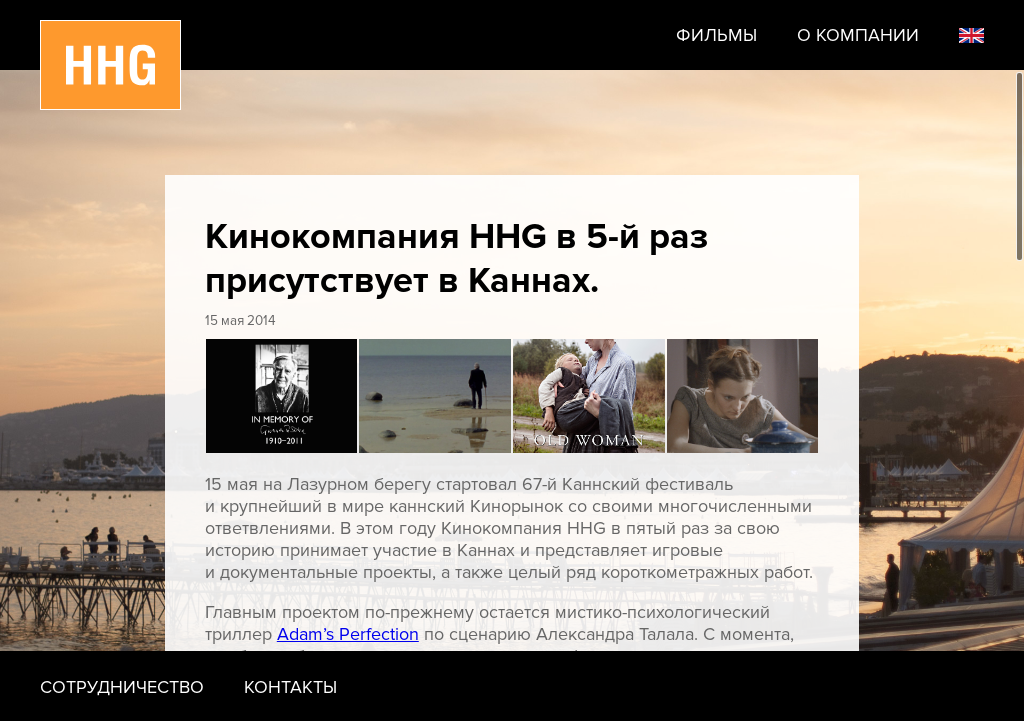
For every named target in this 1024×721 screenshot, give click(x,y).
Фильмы (716, 35)
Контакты (290, 687)
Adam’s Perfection (348, 634)
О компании (858, 35)
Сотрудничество (122, 687)
